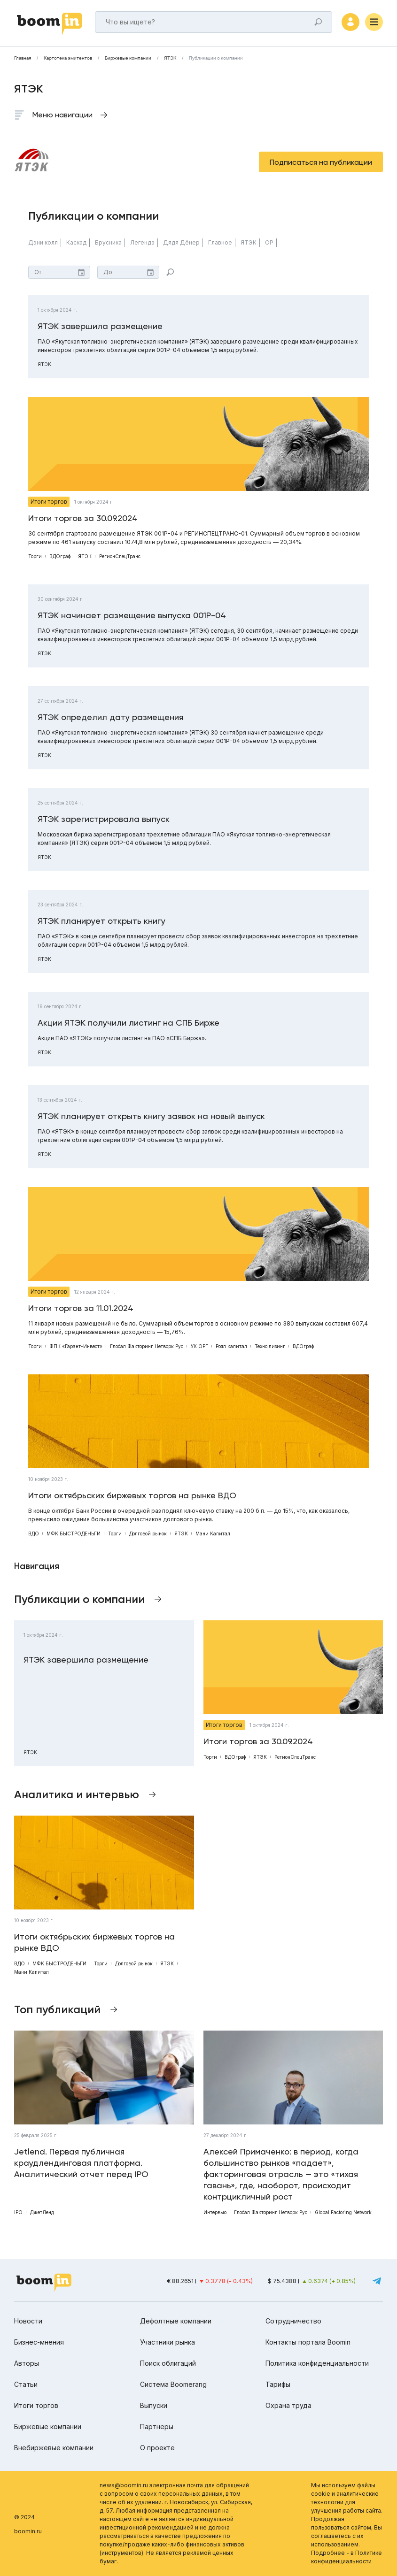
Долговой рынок (148, 1533)
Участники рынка (167, 2342)
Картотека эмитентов (68, 58)
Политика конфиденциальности (317, 2363)
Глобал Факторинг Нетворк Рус (146, 1346)
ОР (269, 242)
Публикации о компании (216, 58)
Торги (35, 556)
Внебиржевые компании (53, 2448)
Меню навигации (62, 114)
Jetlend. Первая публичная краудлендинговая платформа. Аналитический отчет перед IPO (81, 2163)
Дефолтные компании (175, 2321)
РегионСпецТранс (119, 556)
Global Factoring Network (343, 2212)
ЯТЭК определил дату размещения (110, 717)
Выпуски (153, 2405)
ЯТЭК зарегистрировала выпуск (104, 819)
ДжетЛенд (42, 2212)
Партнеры (156, 2426)
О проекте (157, 2448)
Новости (28, 2321)
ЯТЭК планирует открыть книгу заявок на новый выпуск (151, 1116)
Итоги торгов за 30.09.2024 (83, 518)
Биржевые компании (128, 58)
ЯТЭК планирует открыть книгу (101, 921)
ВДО (33, 1533)
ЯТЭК (170, 58)
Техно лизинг (270, 1346)
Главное (220, 242)
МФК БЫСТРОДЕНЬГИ (74, 1533)
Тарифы (277, 2384)
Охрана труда (288, 2405)
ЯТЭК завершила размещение (100, 326)
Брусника (108, 242)
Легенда (142, 242)
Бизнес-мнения (39, 2342)
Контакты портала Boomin (307, 2342)
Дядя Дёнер (181, 242)
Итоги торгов (49, 501)
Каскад (76, 242)
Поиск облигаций (168, 2363)
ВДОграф (59, 556)
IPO (18, 2212)
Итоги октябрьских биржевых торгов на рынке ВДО (132, 1495)
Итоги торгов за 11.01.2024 (80, 1308)
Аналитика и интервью (76, 1794)
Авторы (26, 2363)
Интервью (214, 2212)
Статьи (26, 2384)
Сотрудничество (293, 2321)
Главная (22, 58)
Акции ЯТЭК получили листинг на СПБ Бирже (128, 1022)
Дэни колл (43, 242)
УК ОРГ (199, 1346)
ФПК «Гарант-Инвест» (75, 1346)
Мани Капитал (212, 1533)
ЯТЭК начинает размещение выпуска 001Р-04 (132, 615)
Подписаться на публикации (321, 162)
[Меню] (374, 22)
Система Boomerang (173, 2384)
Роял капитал (231, 1346)
